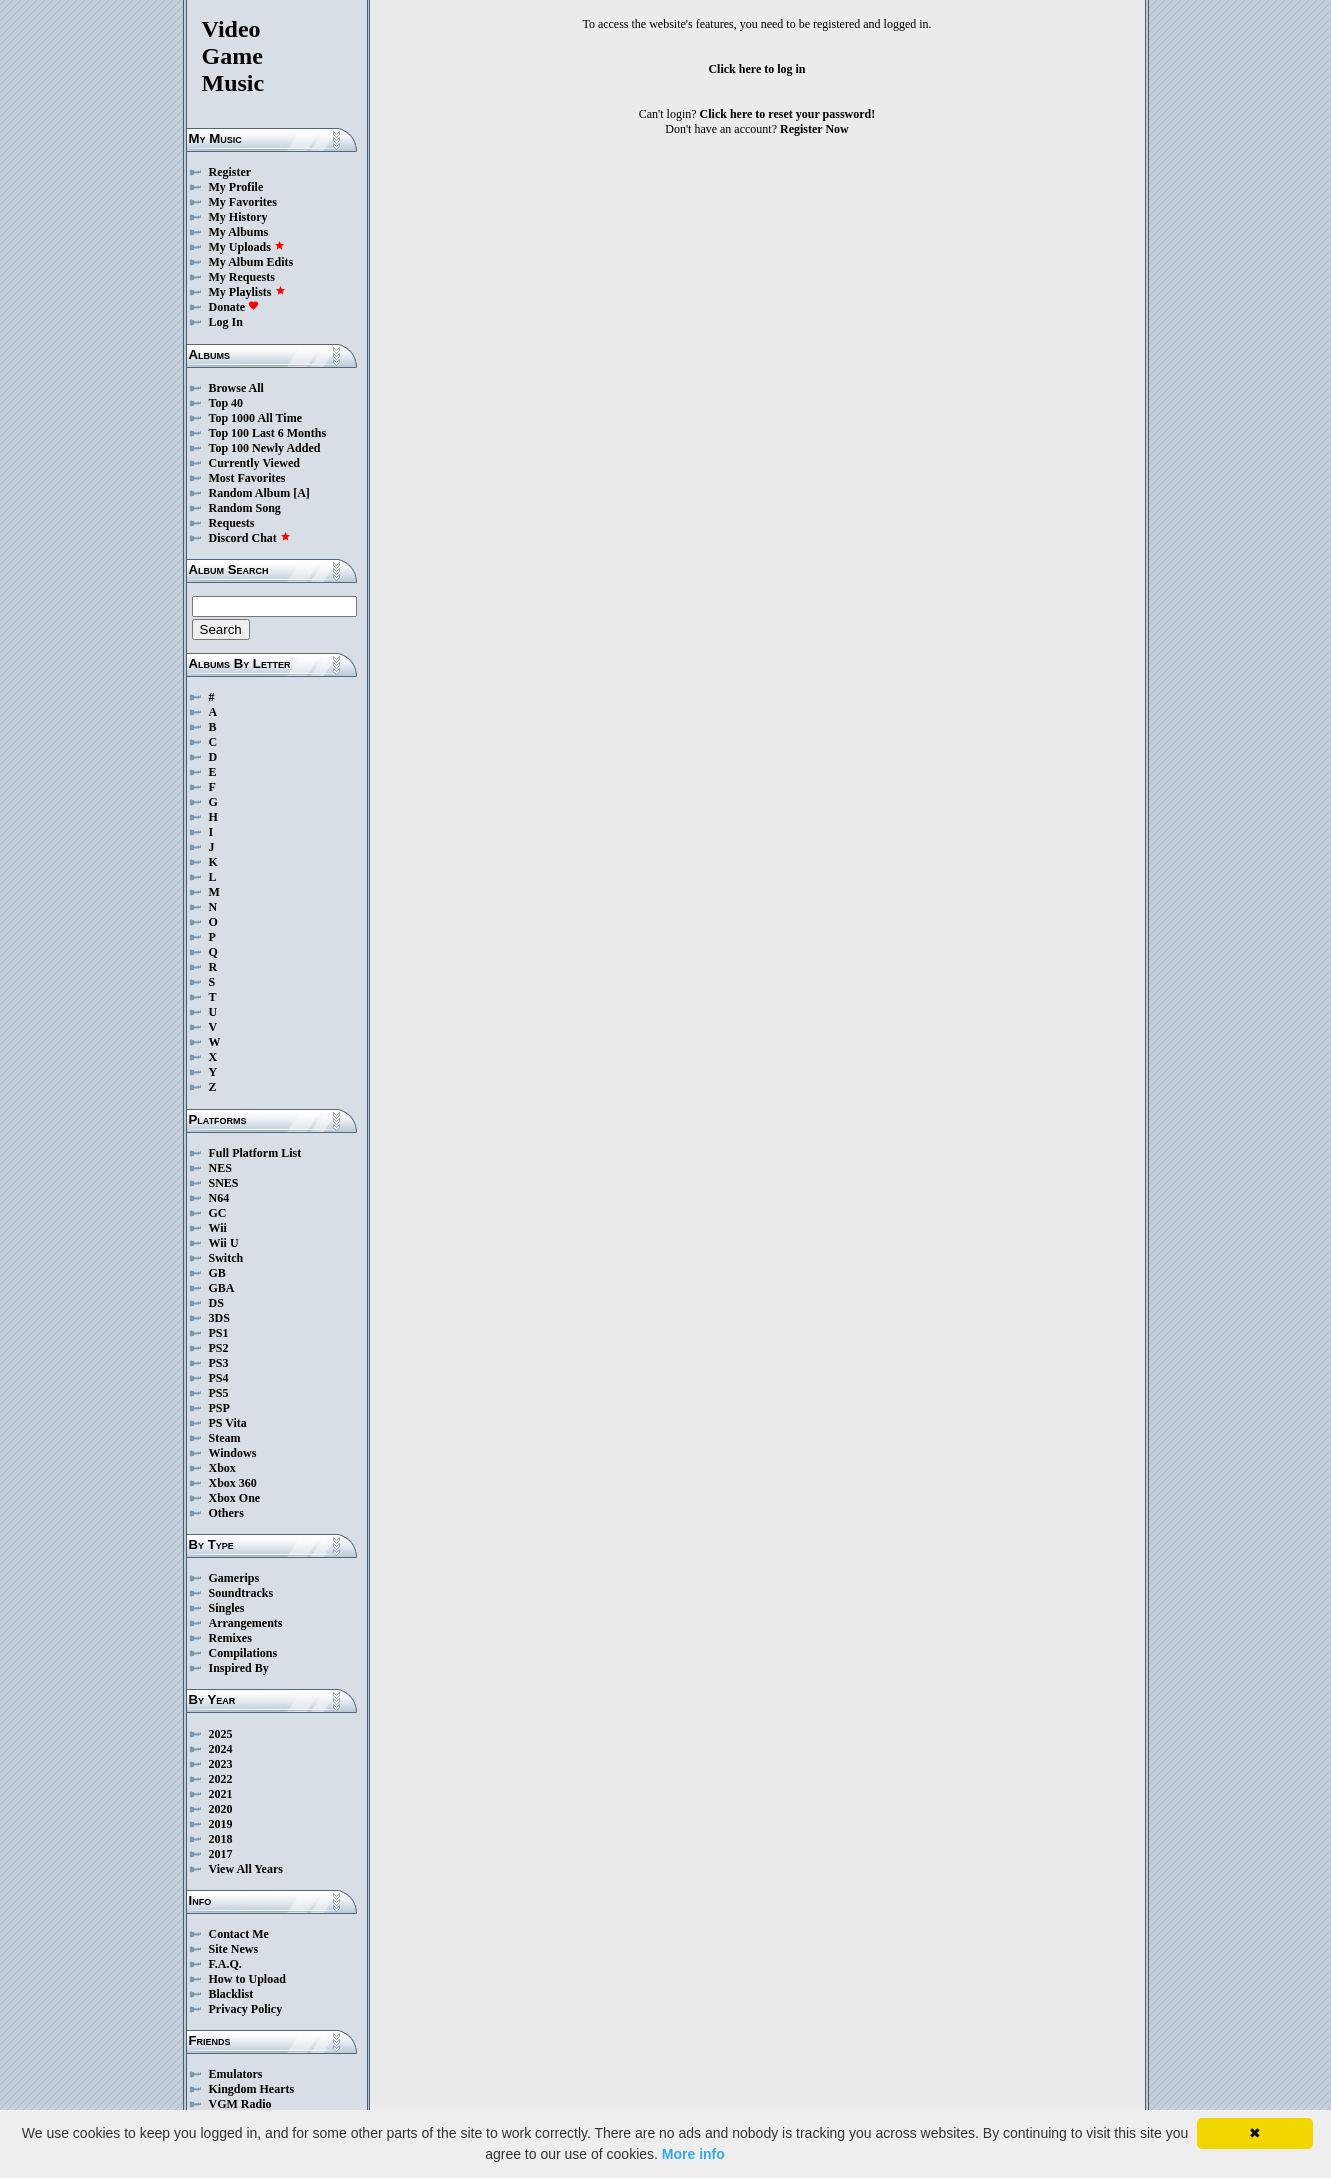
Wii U (224, 1243)
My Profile (236, 187)
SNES (224, 1183)
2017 (221, 1854)
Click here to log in (756, 69)
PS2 (219, 1348)
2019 (221, 1824)
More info (693, 2154)
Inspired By (239, 1668)
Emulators (236, 2074)
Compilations (243, 1653)
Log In (226, 322)
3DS (219, 1318)
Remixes (230, 1638)
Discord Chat (250, 538)
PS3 (219, 1363)
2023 (221, 1764)
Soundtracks (241, 1593)
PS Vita (228, 1423)
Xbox (222, 1468)
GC (218, 1213)
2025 (221, 1734)
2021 (221, 1794)
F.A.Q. (225, 1964)
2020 (221, 1809)
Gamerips (234, 1578)
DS (216, 1303)
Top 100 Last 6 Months (268, 433)
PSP (219, 1408)
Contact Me (239, 1934)
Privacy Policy (246, 2009)
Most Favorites (247, 478)
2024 (221, 1749)
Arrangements (246, 1623)
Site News (234, 1949)
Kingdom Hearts (252, 2089)
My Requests (242, 277)
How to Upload (247, 1979)
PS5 (219, 1393)
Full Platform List (255, 1153)
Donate (234, 307)
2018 (221, 1839)
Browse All (236, 388)
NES (220, 1168)
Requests (232, 523)
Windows (233, 1453)
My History (238, 217)
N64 (219, 1198)
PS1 (219, 1333)
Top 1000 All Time (255, 418)
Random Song (245, 508)
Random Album (250, 493)
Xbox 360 (233, 1483)
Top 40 (226, 403)
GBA (222, 1288)
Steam (225, 1438)
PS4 (219, 1378)
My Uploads (247, 247)
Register (230, 172)
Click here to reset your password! (788, 114)
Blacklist (231, 1994)
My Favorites (243, 202)
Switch (226, 1258)
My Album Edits (251, 262)
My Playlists (247, 292)
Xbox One (235, 1498)
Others (226, 1513)
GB (217, 1273)
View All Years (246, 1869)
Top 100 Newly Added (265, 448)
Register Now (814, 129)
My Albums (239, 232)
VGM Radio (240, 2104)
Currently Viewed (254, 463)
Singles (227, 1608)
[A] (301, 493)
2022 (221, 1779)
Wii (218, 1228)
